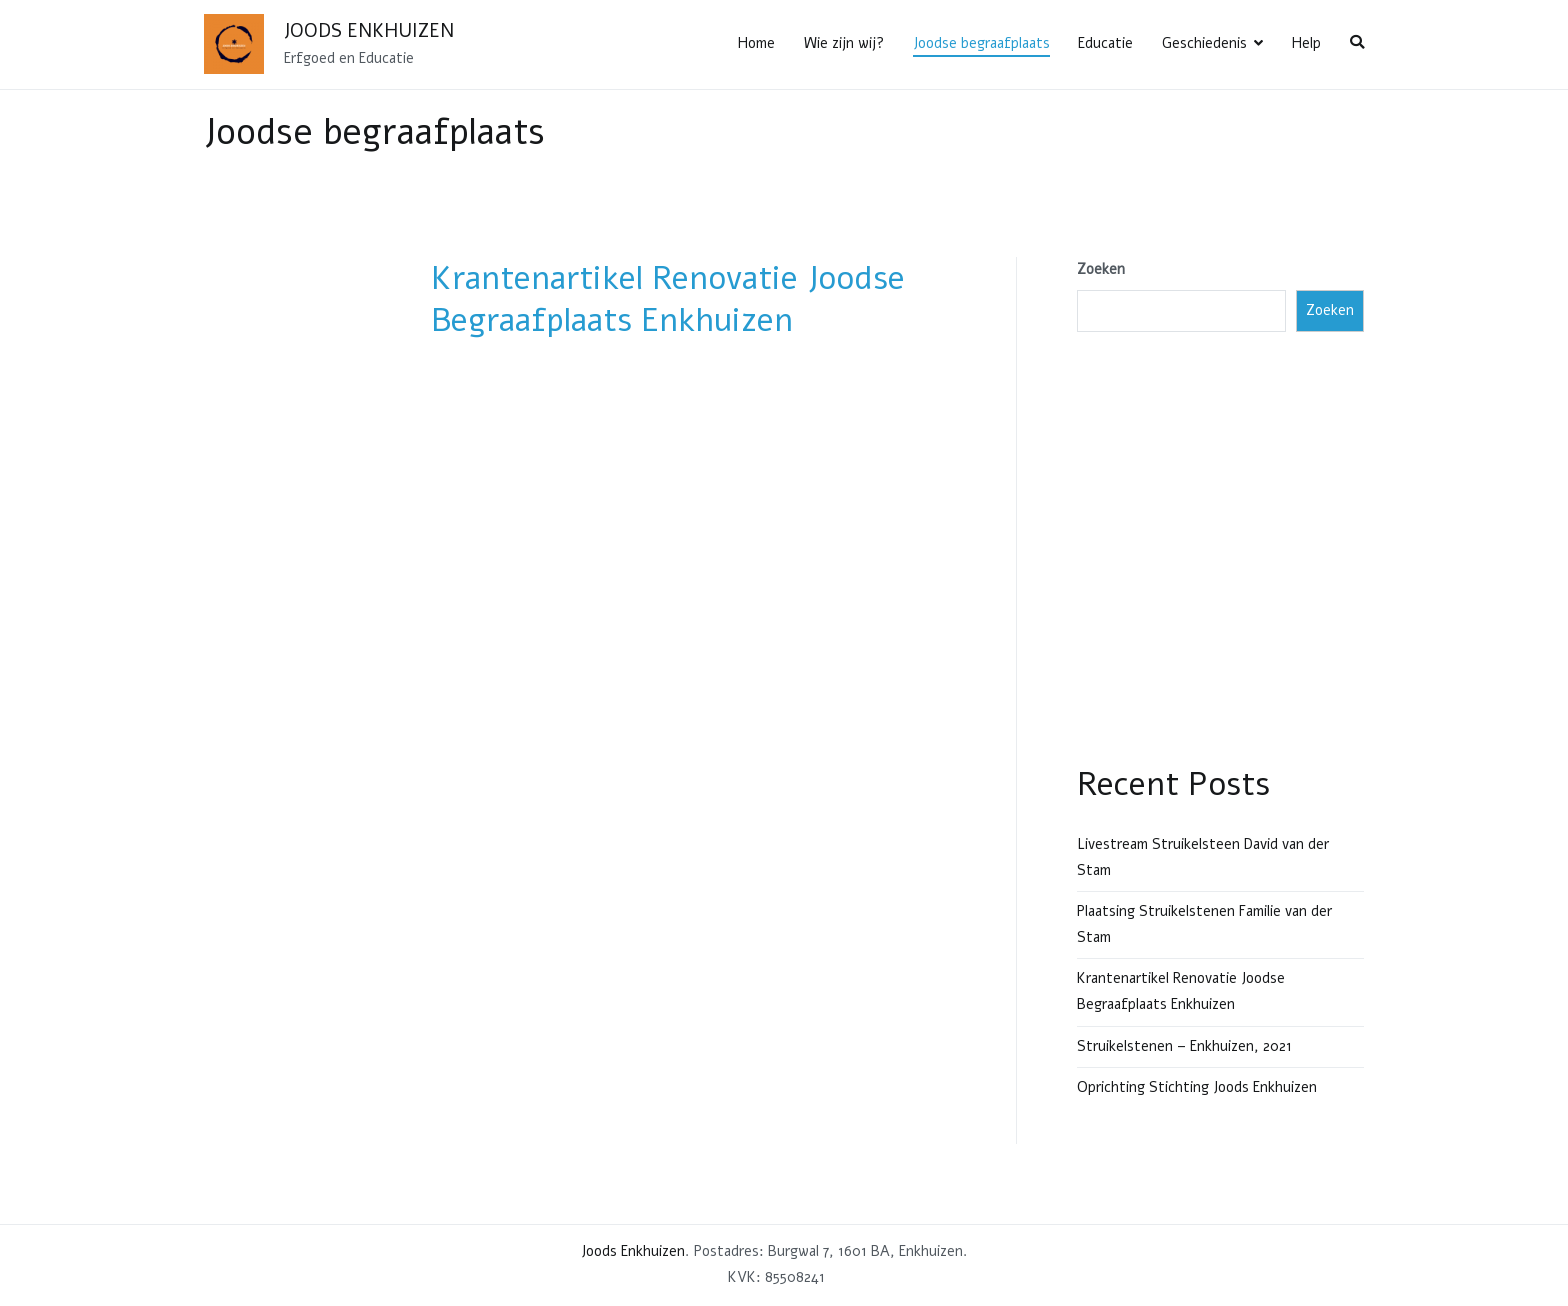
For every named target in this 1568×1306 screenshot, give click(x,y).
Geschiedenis (1204, 43)
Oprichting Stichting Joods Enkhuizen (1197, 1087)
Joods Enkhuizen (369, 31)
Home (756, 43)
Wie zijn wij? (844, 43)
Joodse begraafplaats (981, 43)
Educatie (1105, 43)
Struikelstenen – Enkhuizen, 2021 (1184, 1046)
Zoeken (1101, 269)
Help (1306, 43)
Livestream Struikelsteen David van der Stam (1203, 857)
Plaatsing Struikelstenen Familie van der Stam (1204, 924)
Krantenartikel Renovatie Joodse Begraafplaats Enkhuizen (668, 299)
